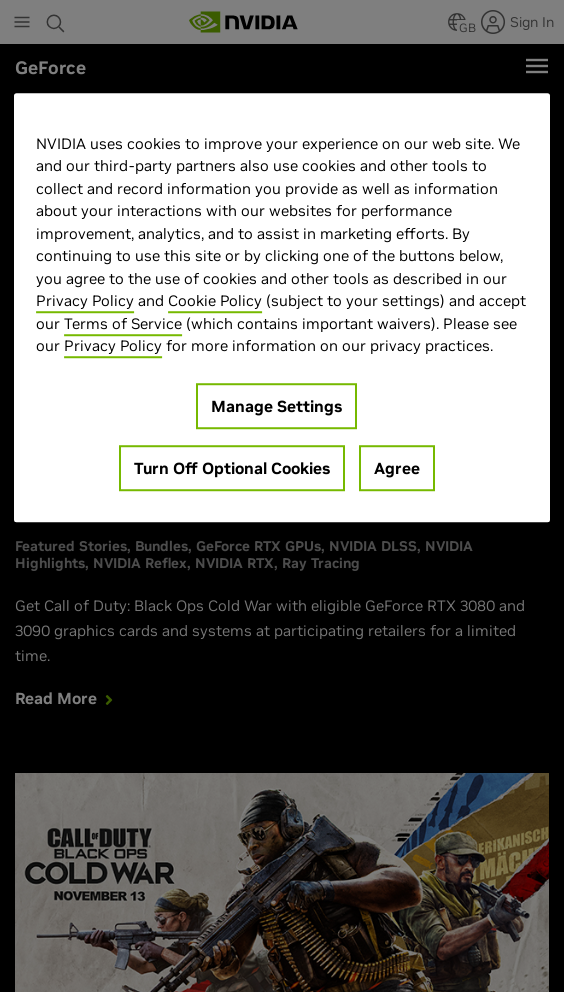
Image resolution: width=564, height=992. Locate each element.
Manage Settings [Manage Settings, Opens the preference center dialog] (276, 406)
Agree (397, 468)
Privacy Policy (85, 301)
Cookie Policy (215, 301)
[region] (282, 307)
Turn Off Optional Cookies (232, 468)
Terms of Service (123, 323)
